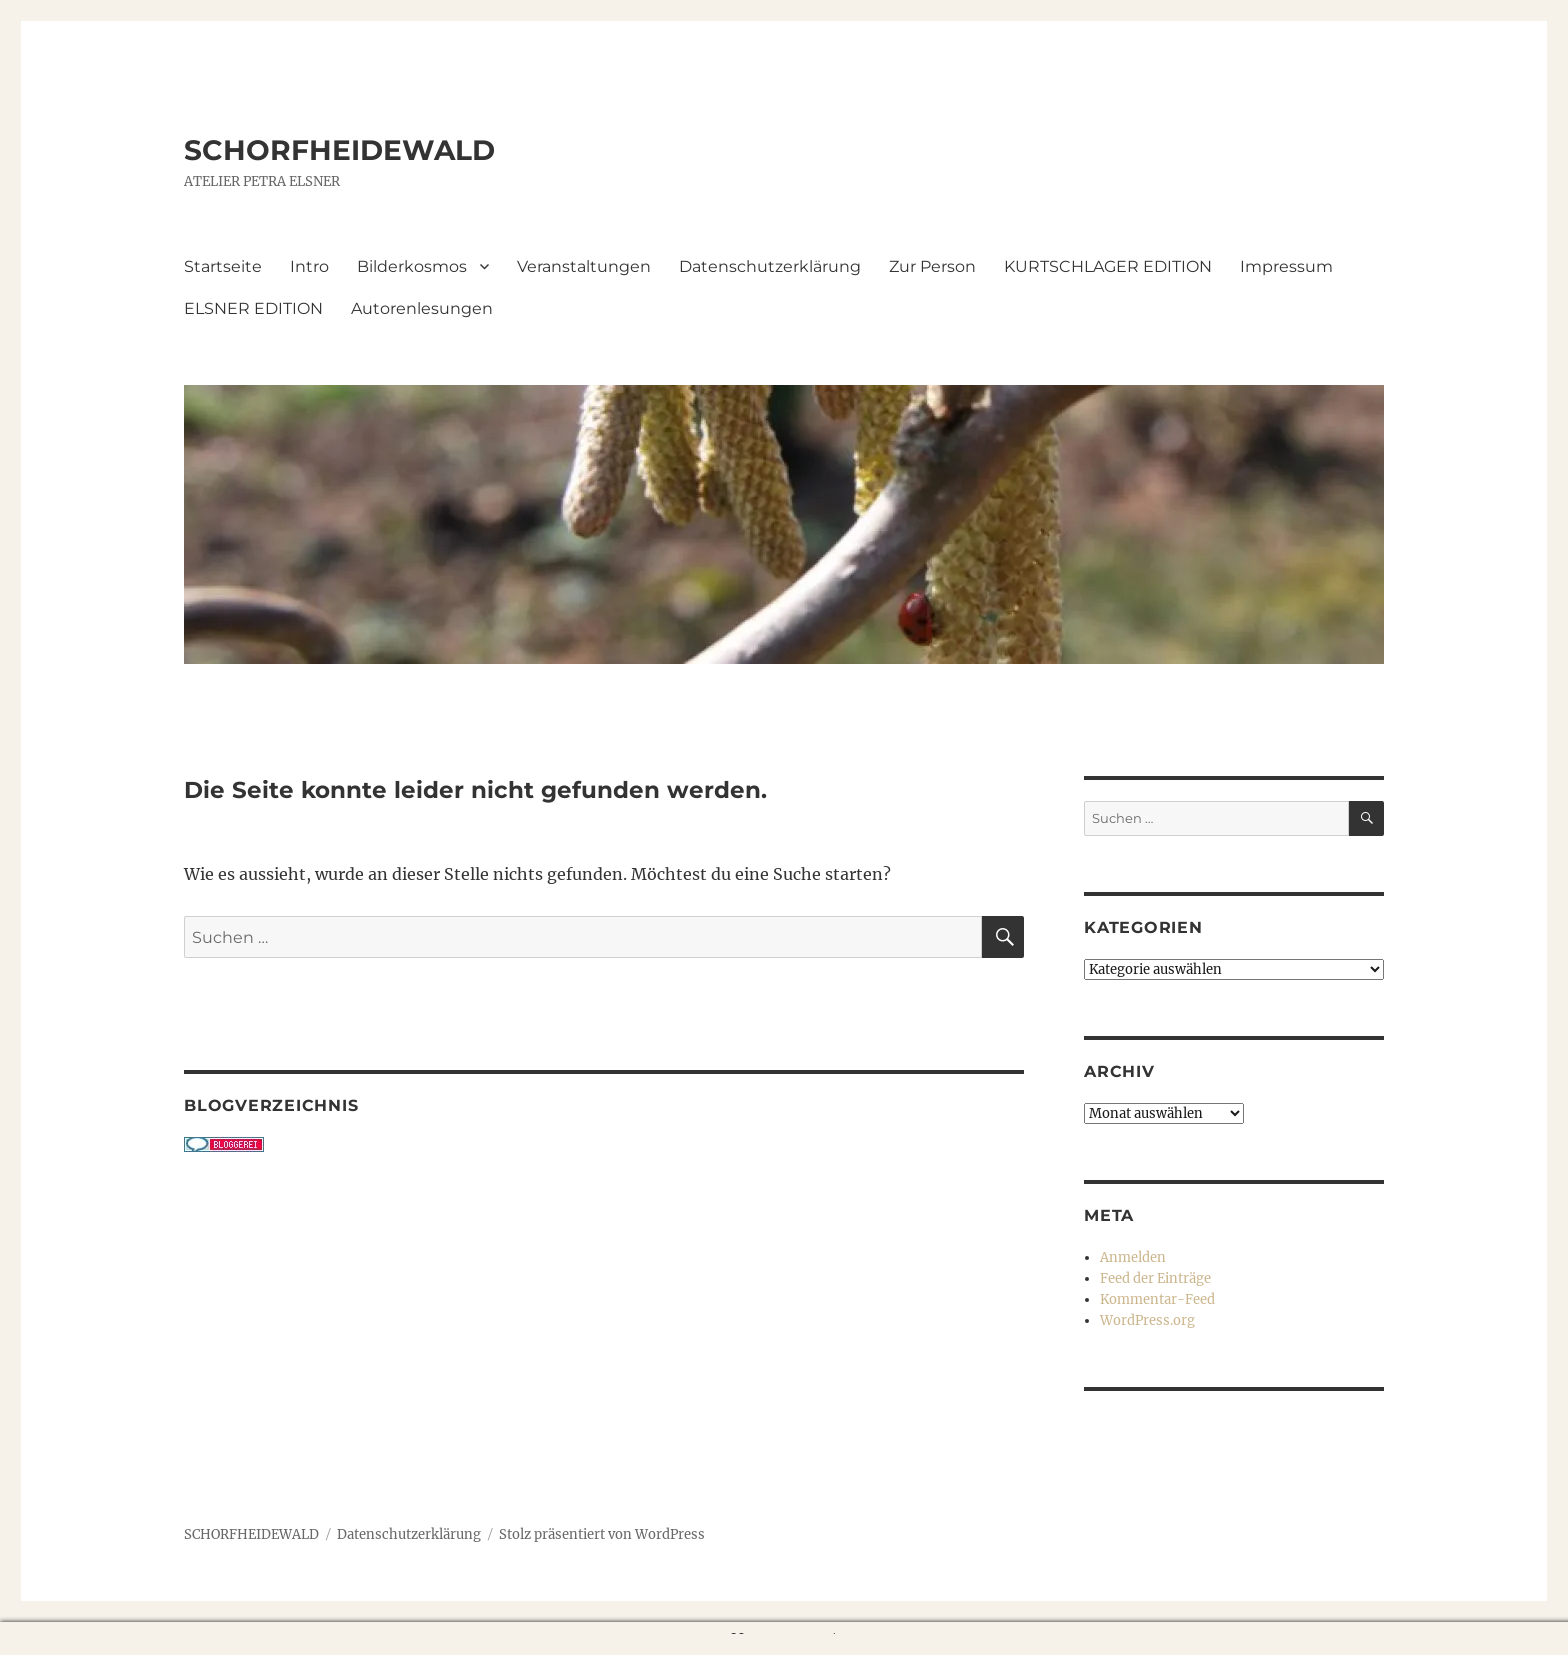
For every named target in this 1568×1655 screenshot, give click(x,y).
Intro (309, 266)
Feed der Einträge (1155, 1278)
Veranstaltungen (584, 266)
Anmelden (1133, 1257)
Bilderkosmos (412, 266)
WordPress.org (1147, 1320)
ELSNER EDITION (253, 308)
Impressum (1286, 266)
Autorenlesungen (422, 308)
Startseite (223, 266)
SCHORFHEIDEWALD (339, 150)
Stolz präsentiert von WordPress (602, 1534)
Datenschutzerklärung (770, 266)
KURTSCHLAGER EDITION (1108, 266)
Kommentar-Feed (1157, 1299)
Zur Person (932, 266)
